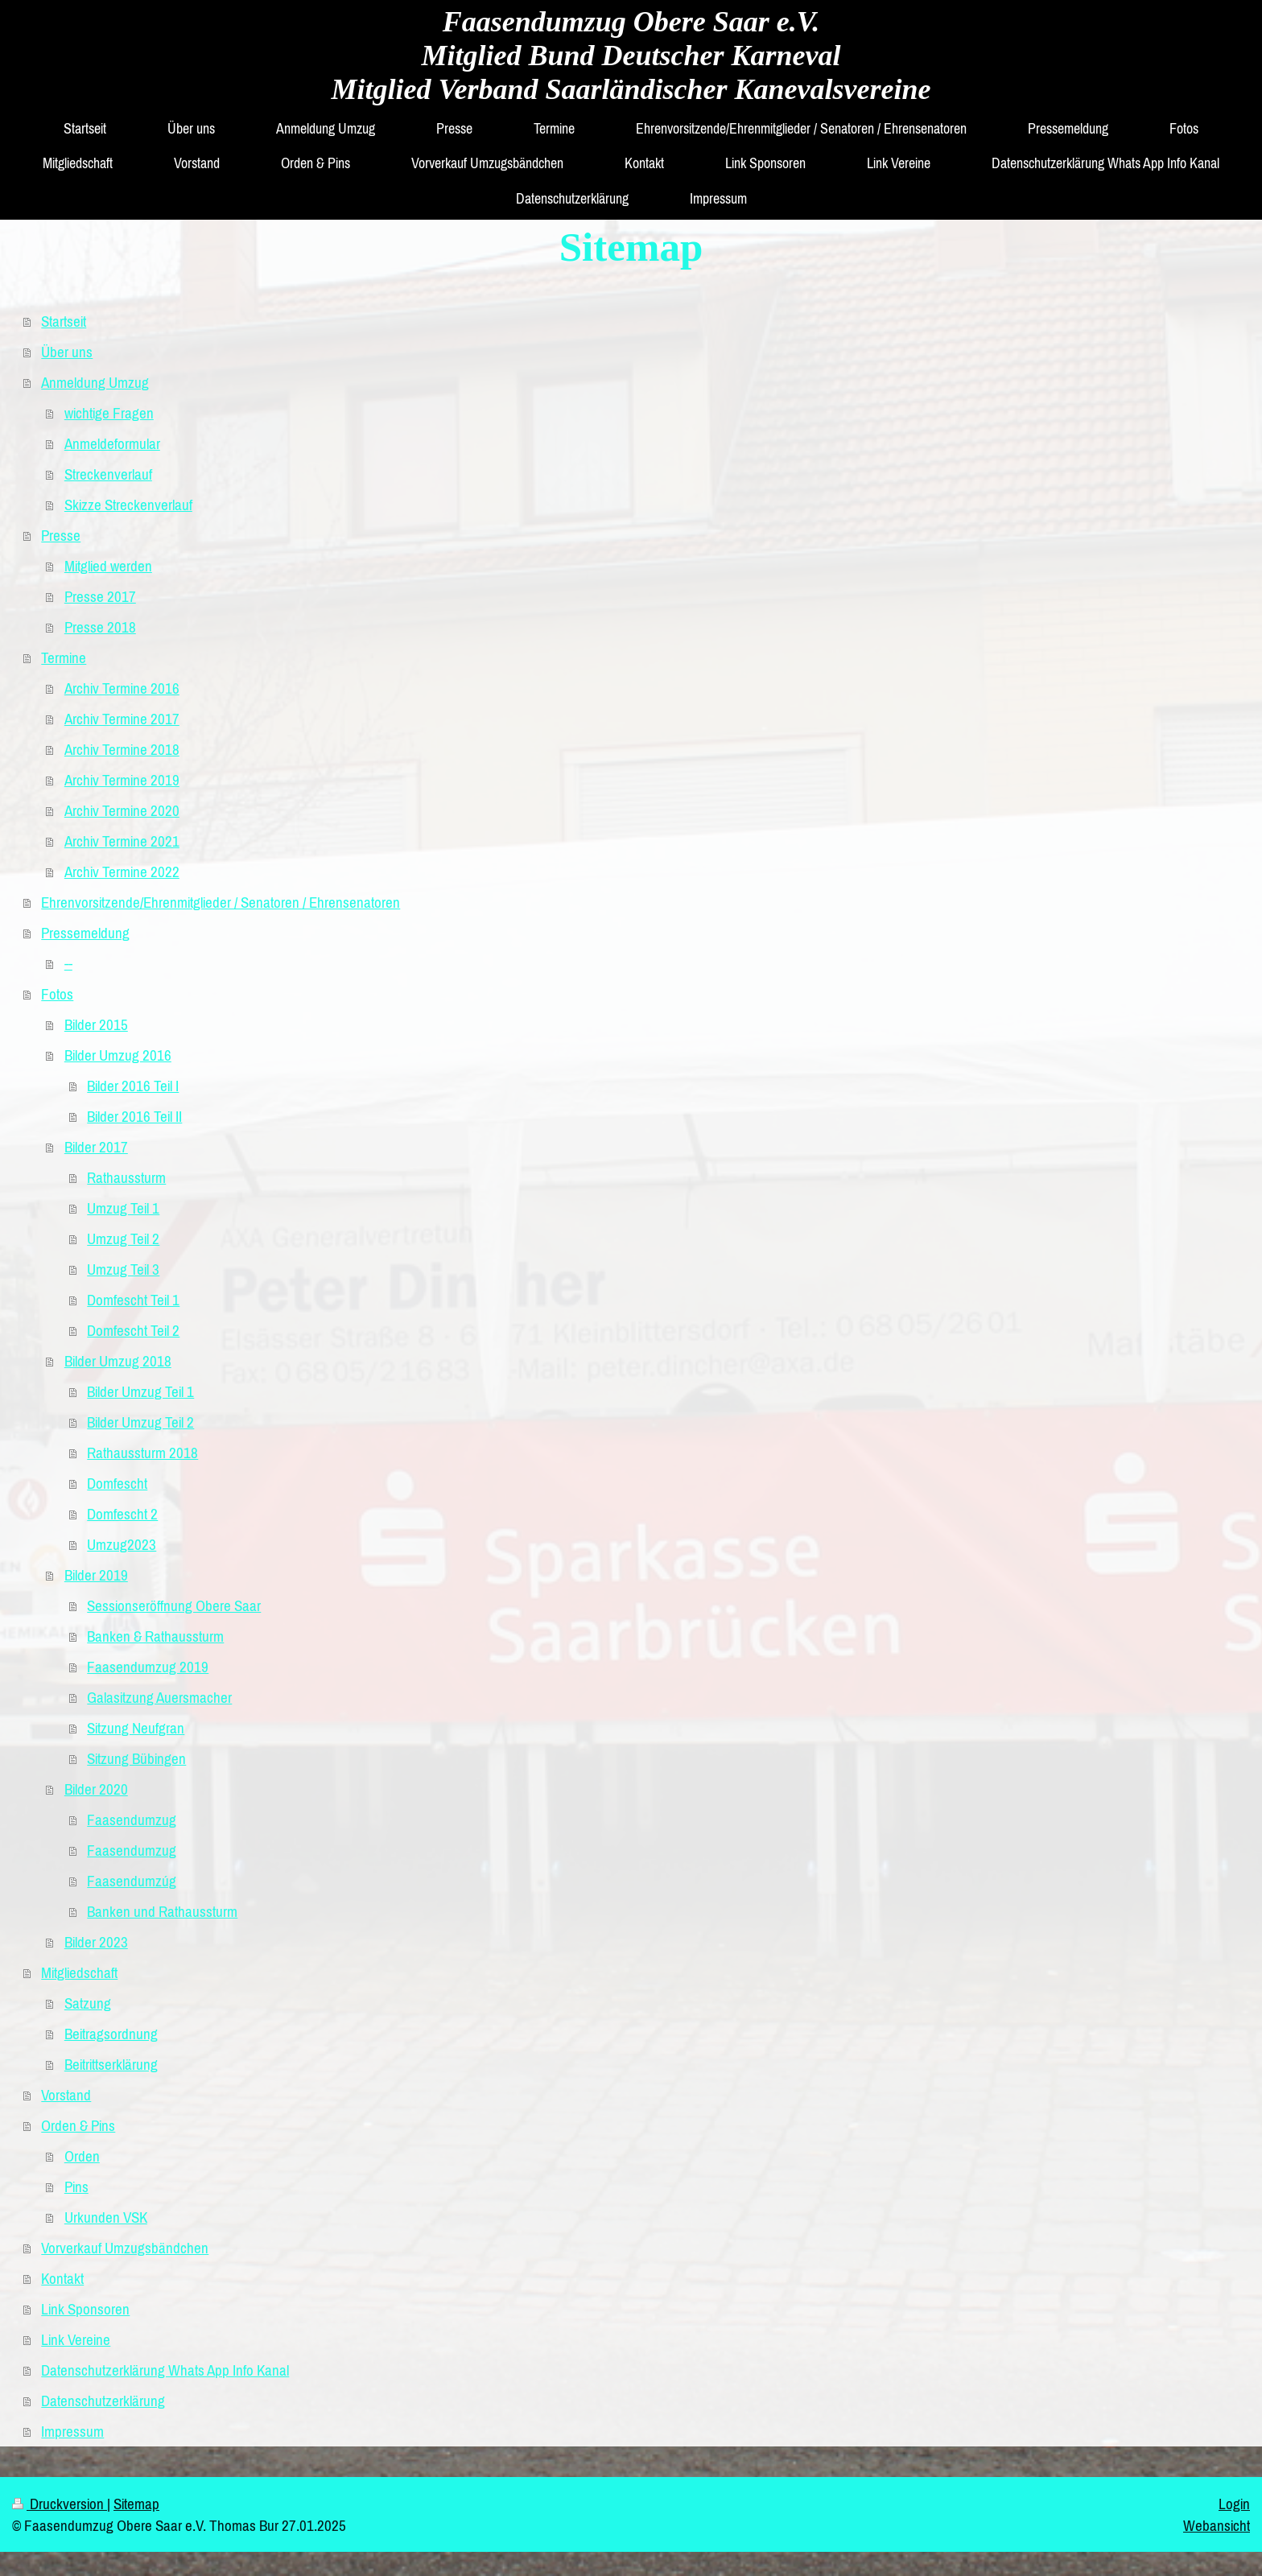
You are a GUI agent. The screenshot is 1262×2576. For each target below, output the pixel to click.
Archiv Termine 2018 (121, 749)
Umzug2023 (121, 1544)
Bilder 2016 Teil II (134, 1116)
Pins (76, 2186)
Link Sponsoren (85, 2309)
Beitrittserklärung (111, 2064)
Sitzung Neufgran (135, 1728)
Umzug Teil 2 (123, 1238)
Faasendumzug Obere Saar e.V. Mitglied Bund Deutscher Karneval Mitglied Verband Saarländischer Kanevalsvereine (630, 55)
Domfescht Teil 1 (133, 1300)
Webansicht (1216, 2525)
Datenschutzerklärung (103, 2400)
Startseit (63, 321)
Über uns (67, 352)
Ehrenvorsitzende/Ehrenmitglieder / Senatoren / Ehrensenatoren (220, 902)
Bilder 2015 (96, 1024)
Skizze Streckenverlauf (128, 504)
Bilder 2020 (96, 1789)
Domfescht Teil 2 (133, 1330)
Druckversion (59, 2503)
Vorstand (66, 2095)
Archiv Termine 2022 (121, 871)
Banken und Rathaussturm (162, 1911)
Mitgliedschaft (79, 1972)
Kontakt (62, 2278)
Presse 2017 (100, 596)
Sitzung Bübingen (136, 1758)
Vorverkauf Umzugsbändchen (124, 2248)
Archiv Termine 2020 (121, 810)
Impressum (72, 2431)
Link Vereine (75, 2339)
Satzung (87, 2003)
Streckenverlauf (108, 474)
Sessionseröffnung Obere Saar (174, 1605)
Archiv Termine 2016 (121, 688)
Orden (82, 2156)
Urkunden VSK (105, 2217)
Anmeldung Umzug (95, 382)
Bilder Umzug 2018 (117, 1361)
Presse (60, 535)
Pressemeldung (85, 933)
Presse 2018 (100, 627)
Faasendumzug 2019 (147, 1666)
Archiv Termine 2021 (121, 841)
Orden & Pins (78, 2125)
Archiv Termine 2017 (121, 718)
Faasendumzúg (131, 1881)
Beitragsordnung (111, 2033)
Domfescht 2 (122, 1514)
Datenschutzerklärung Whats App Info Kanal (165, 2370)
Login (1234, 2503)
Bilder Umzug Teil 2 (140, 1422)
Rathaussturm (126, 1177)
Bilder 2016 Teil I (133, 1085)
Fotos (57, 994)
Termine (63, 657)
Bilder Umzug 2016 (117, 1055)
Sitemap (136, 2503)
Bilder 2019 (96, 1575)
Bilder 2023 (96, 1942)
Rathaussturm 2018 (142, 1452)
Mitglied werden (108, 566)
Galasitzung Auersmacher (159, 1697)
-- (68, 963)
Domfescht (117, 1483)
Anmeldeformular (112, 443)
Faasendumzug (131, 1819)
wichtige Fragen (109, 413)
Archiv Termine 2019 (121, 780)
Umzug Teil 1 (123, 1208)
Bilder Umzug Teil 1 (140, 1391)
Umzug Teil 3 (123, 1269)
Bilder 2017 (96, 1147)
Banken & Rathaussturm (155, 1636)
